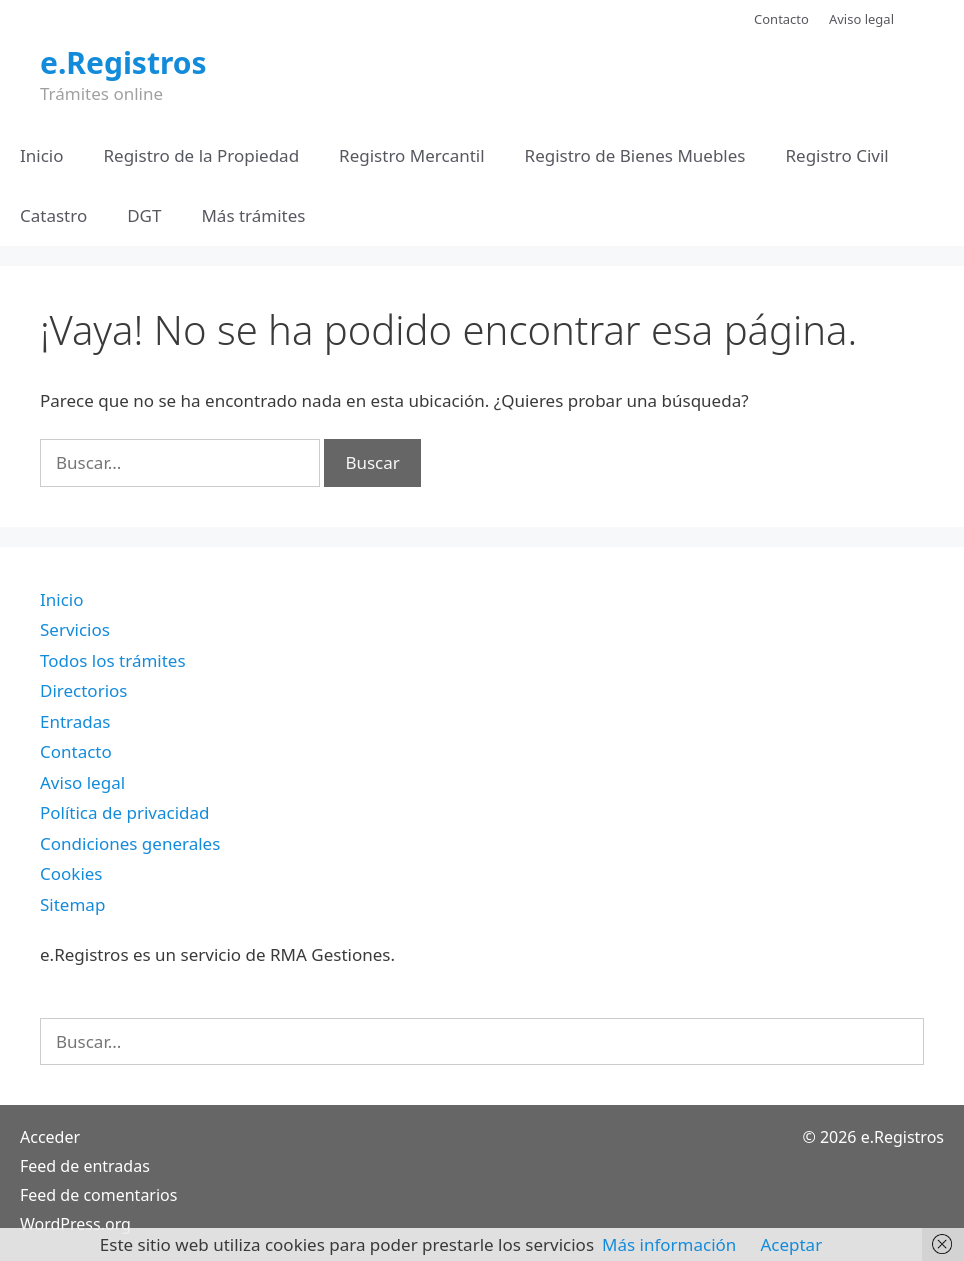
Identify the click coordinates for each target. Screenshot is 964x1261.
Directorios (83, 690)
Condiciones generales (130, 843)
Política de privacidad (124, 812)
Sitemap (72, 904)
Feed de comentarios (98, 1195)
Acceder (50, 1137)
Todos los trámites (113, 660)
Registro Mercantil (411, 155)
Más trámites (253, 215)
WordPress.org (75, 1224)
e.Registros (123, 62)
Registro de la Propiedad (202, 155)
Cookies (71, 873)
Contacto (781, 19)
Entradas (75, 721)
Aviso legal (861, 19)
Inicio (42, 155)
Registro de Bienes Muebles (635, 155)
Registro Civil (836, 155)
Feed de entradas (85, 1166)
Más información (669, 1244)
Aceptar (791, 1244)
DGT (144, 215)
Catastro (53, 215)
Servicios (75, 629)
